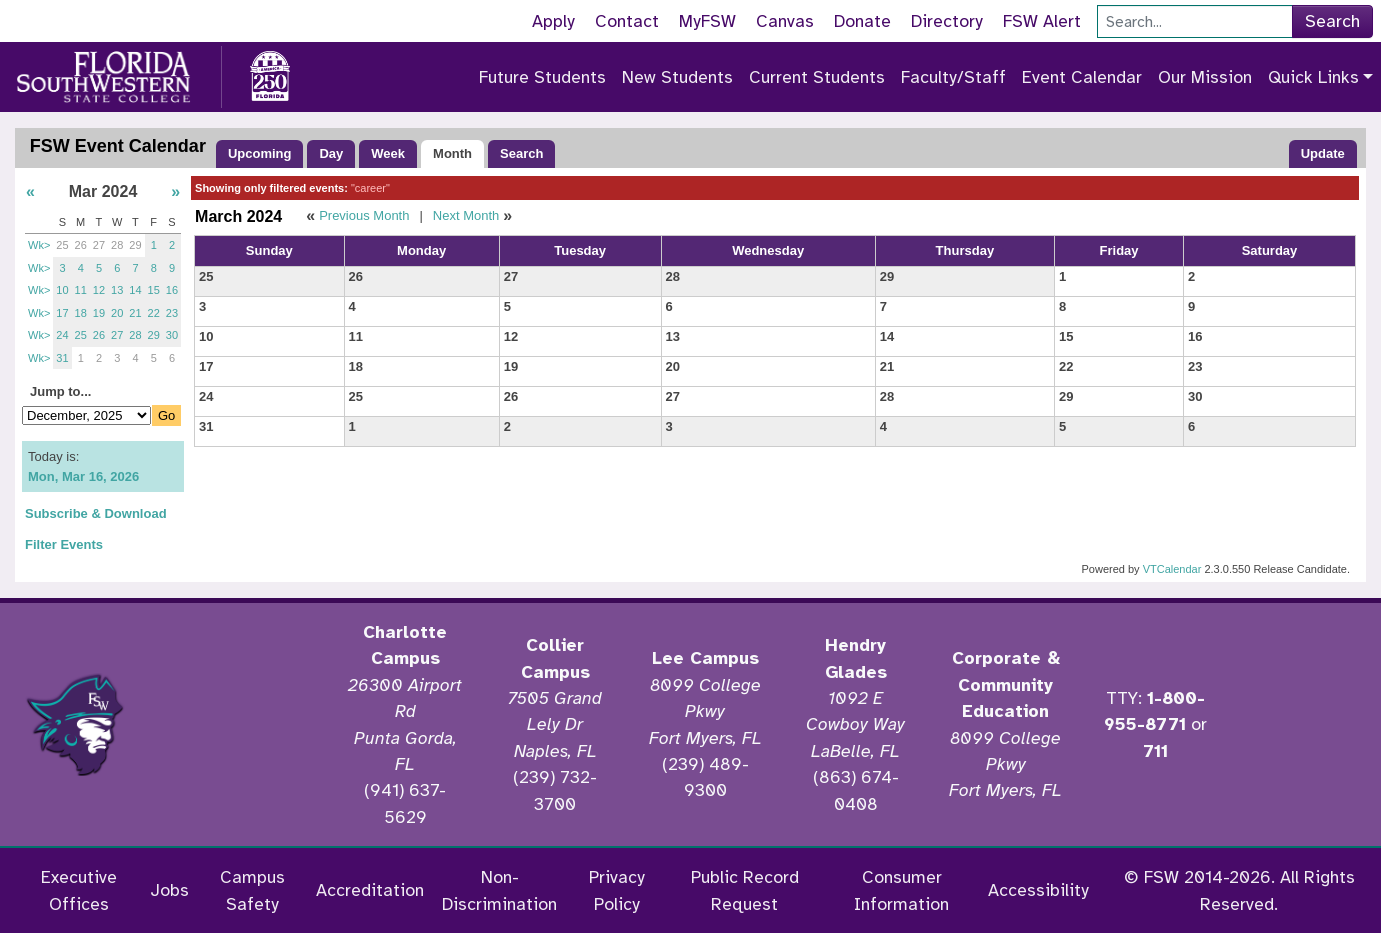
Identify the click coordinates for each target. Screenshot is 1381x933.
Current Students (817, 77)
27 (99, 245)
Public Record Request (745, 890)
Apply (553, 21)
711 (1155, 751)
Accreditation (370, 890)
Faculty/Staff (953, 77)
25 (62, 245)
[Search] (1195, 21)
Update (1323, 153)
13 (117, 290)
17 (62, 313)
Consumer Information (901, 890)
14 (135, 290)
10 (62, 290)
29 (135, 245)
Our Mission (1205, 77)
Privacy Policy (617, 890)
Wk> (39, 245)
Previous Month (364, 215)
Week (388, 153)
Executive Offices (79, 890)
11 (81, 290)
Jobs (169, 890)
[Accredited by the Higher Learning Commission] (240, 725)
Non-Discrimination (499, 890)
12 (99, 290)
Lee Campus (705, 658)
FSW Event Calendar (118, 146)
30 (172, 335)
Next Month (466, 215)
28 (117, 245)
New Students (677, 77)
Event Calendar (1082, 77)
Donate (862, 21)
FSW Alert (1042, 21)
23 (172, 313)
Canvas (785, 21)
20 (117, 313)
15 (154, 290)
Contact (627, 21)
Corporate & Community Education (1006, 684)
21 (135, 313)
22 (154, 313)
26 (81, 245)
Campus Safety (252, 890)
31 (62, 358)
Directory (947, 21)
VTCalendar (1172, 569)
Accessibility (1038, 890)
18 (81, 313)
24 (62, 335)
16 (172, 290)
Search (1332, 21)
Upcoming (260, 153)
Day (331, 153)
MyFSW (707, 21)
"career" (370, 188)
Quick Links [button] (1313, 77)
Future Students (542, 77)
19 (99, 313)
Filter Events (64, 544)
